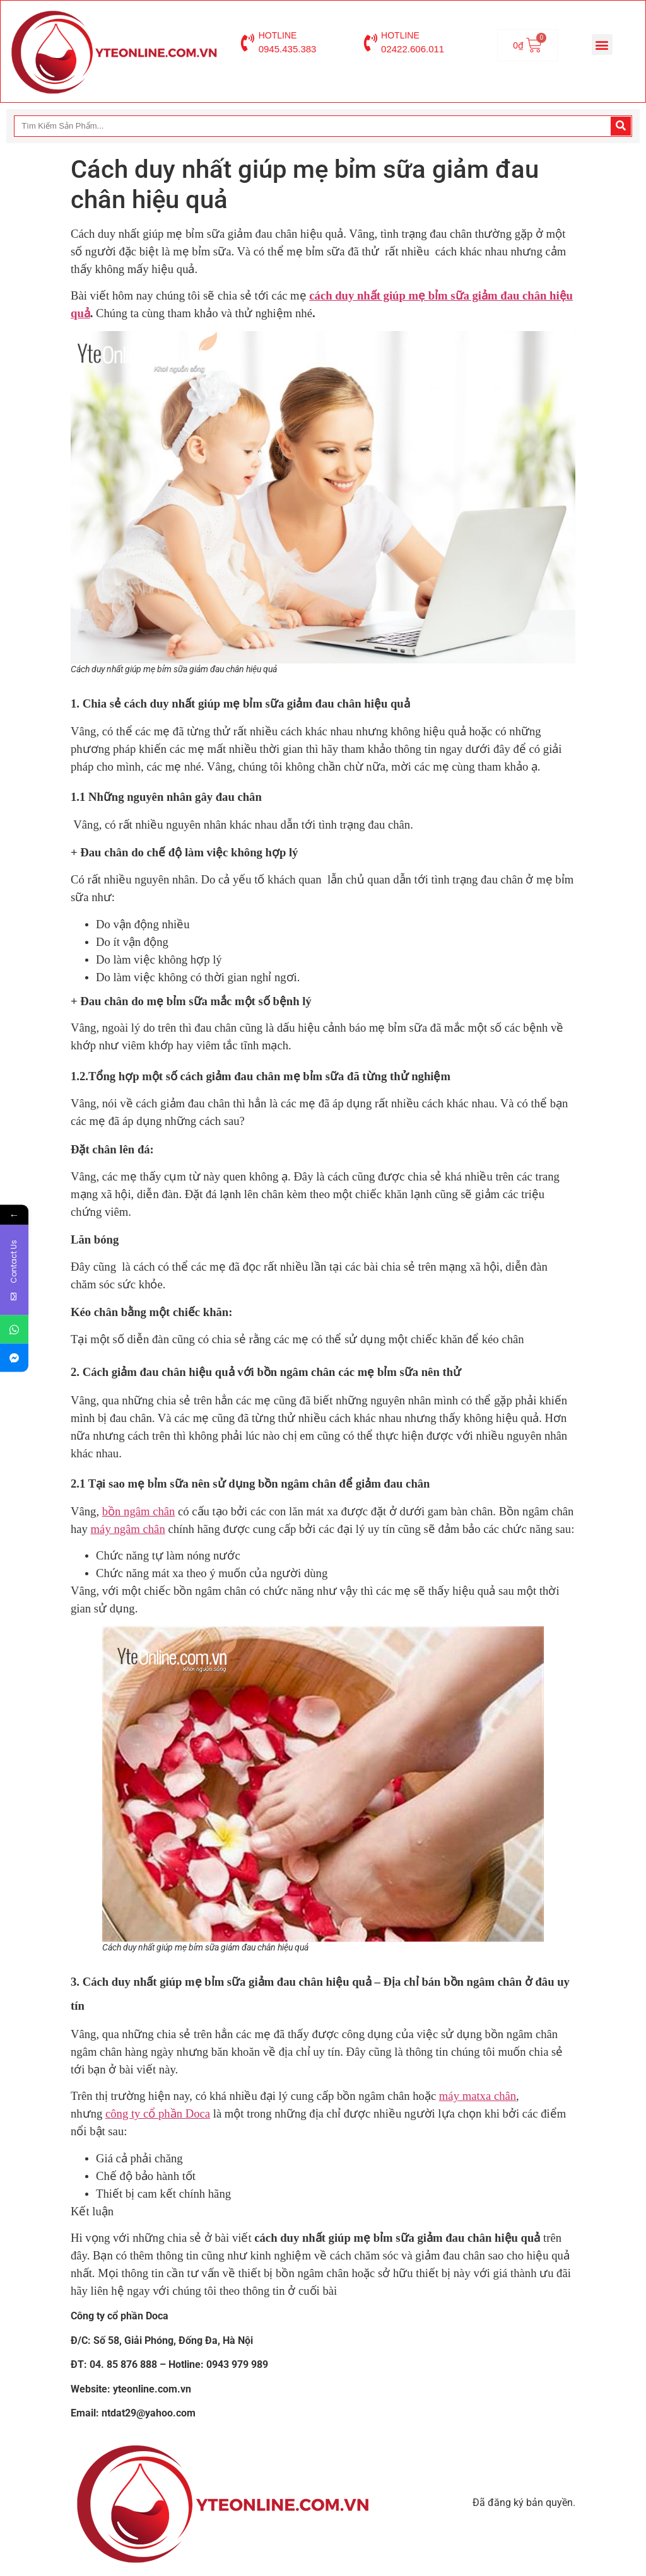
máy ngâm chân (128, 1529)
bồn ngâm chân (138, 1511)
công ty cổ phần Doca (157, 2113)
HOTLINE (278, 35)
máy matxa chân (477, 2095)
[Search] (620, 126)
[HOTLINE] (248, 43)
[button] (602, 44)
